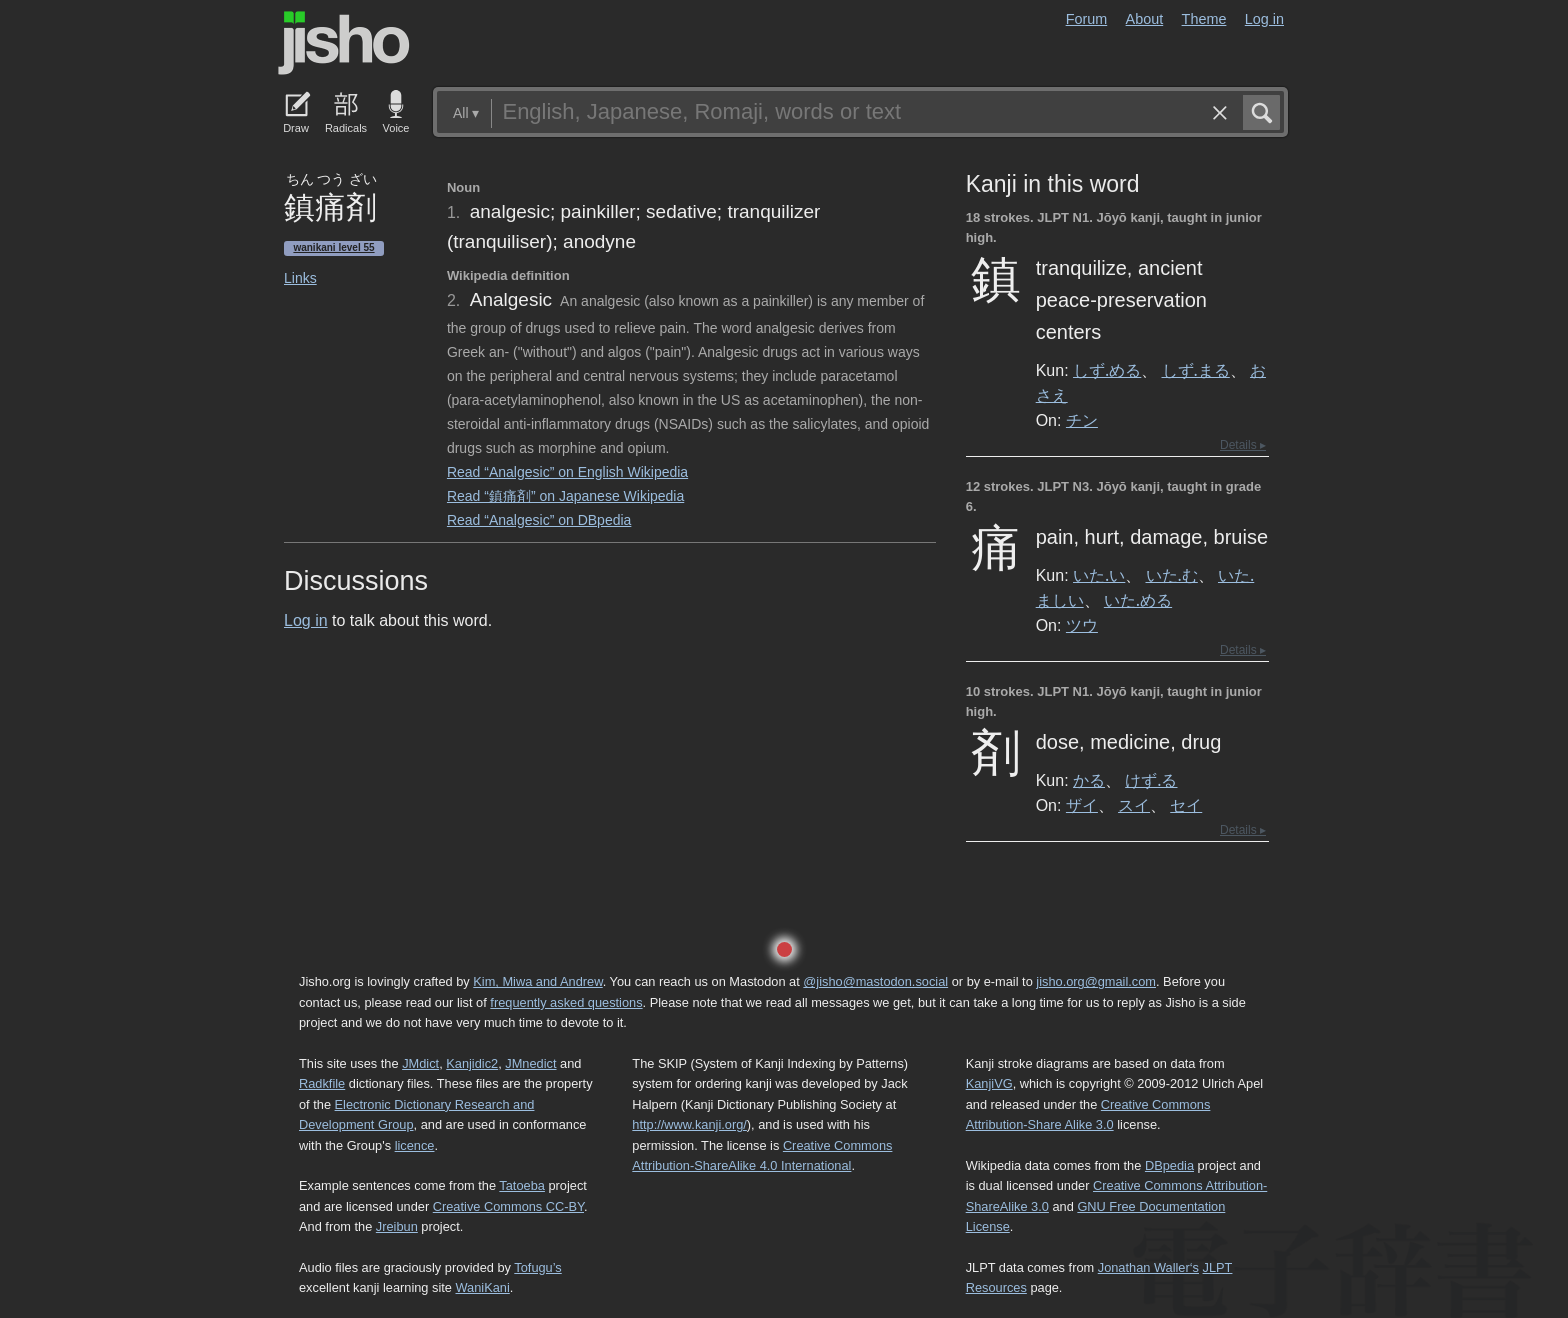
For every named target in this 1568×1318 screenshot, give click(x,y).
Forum (1087, 19)
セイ (1186, 805)
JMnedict (530, 1063)
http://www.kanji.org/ (689, 1124)
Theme (1204, 19)
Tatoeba (522, 1185)
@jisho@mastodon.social (875, 981)
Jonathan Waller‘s (1148, 1267)
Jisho (344, 43)
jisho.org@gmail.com (1096, 981)
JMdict (420, 1063)
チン (1082, 420)
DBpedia (1169, 1165)
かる (1089, 780)
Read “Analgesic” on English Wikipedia (567, 472)
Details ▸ (1243, 445)
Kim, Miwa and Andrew (537, 981)
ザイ (1082, 805)
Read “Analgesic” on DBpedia (539, 520)
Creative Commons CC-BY (508, 1206)
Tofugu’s (537, 1267)
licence (415, 1145)
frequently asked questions (566, 1002)
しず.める (1107, 370)
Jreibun (397, 1226)
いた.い (1099, 575)
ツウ (1082, 625)
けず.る (1151, 780)
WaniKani (483, 1287)
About (1145, 19)
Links (300, 278)
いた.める (1138, 600)
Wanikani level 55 (333, 247)
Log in (1264, 19)
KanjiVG (989, 1083)
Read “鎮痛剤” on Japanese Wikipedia (565, 496)
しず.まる (1196, 370)
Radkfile (322, 1083)
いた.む (1172, 575)
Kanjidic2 (472, 1063)
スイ (1134, 805)
